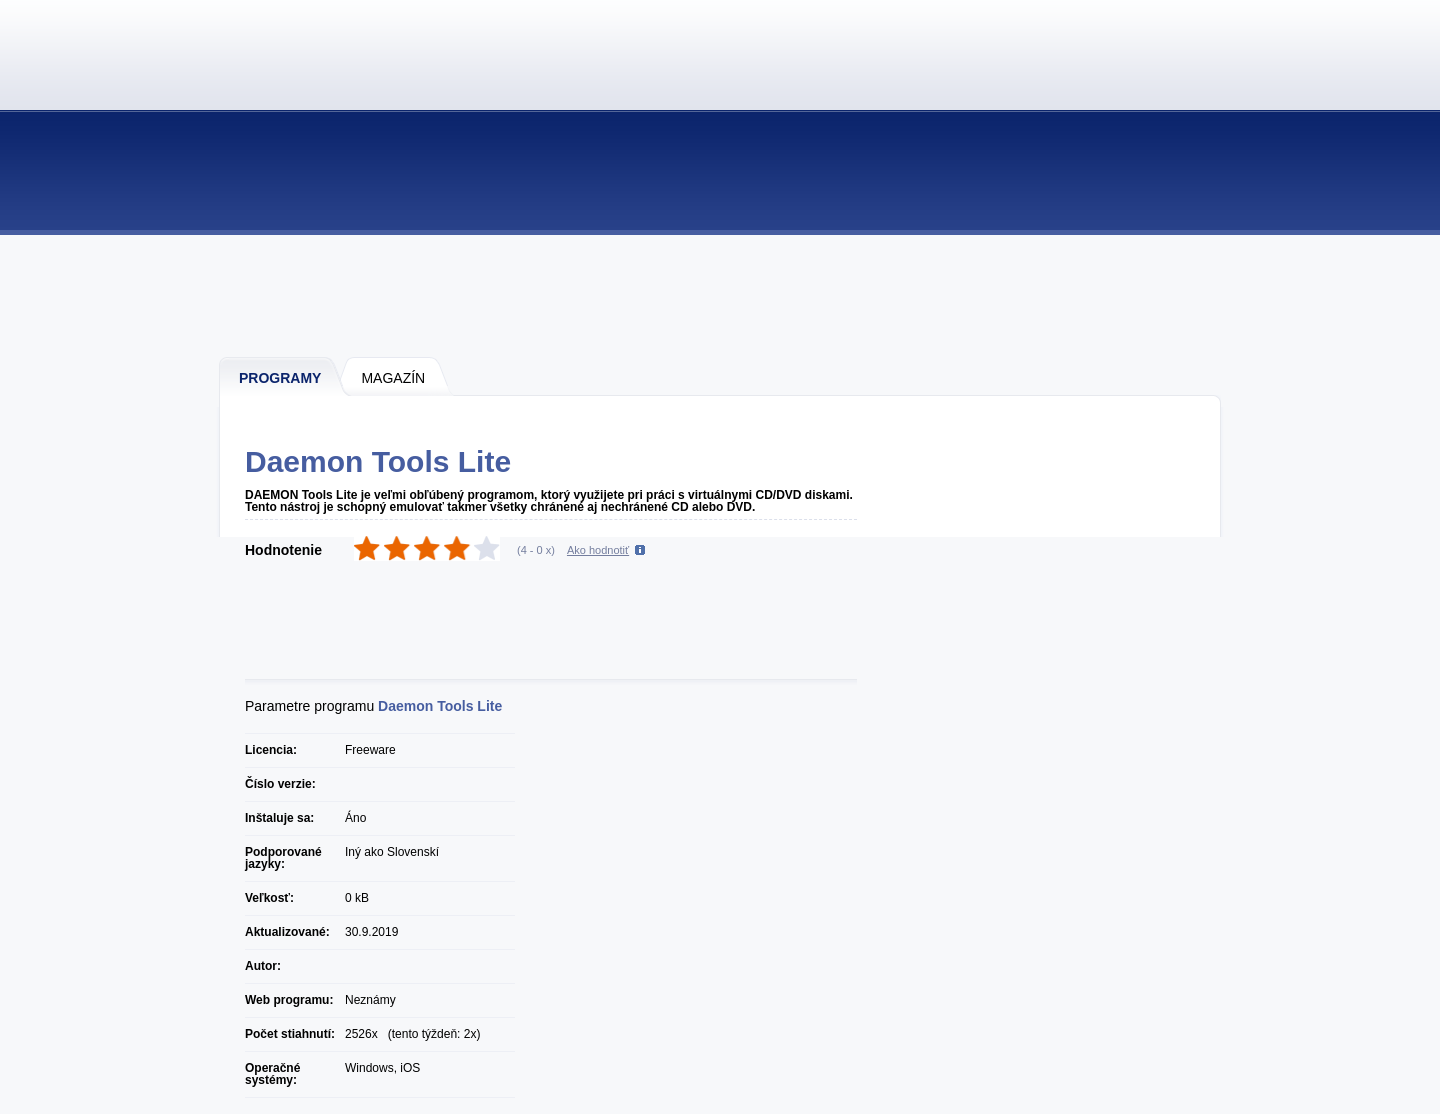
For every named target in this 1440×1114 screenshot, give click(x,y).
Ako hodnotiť (598, 550)
